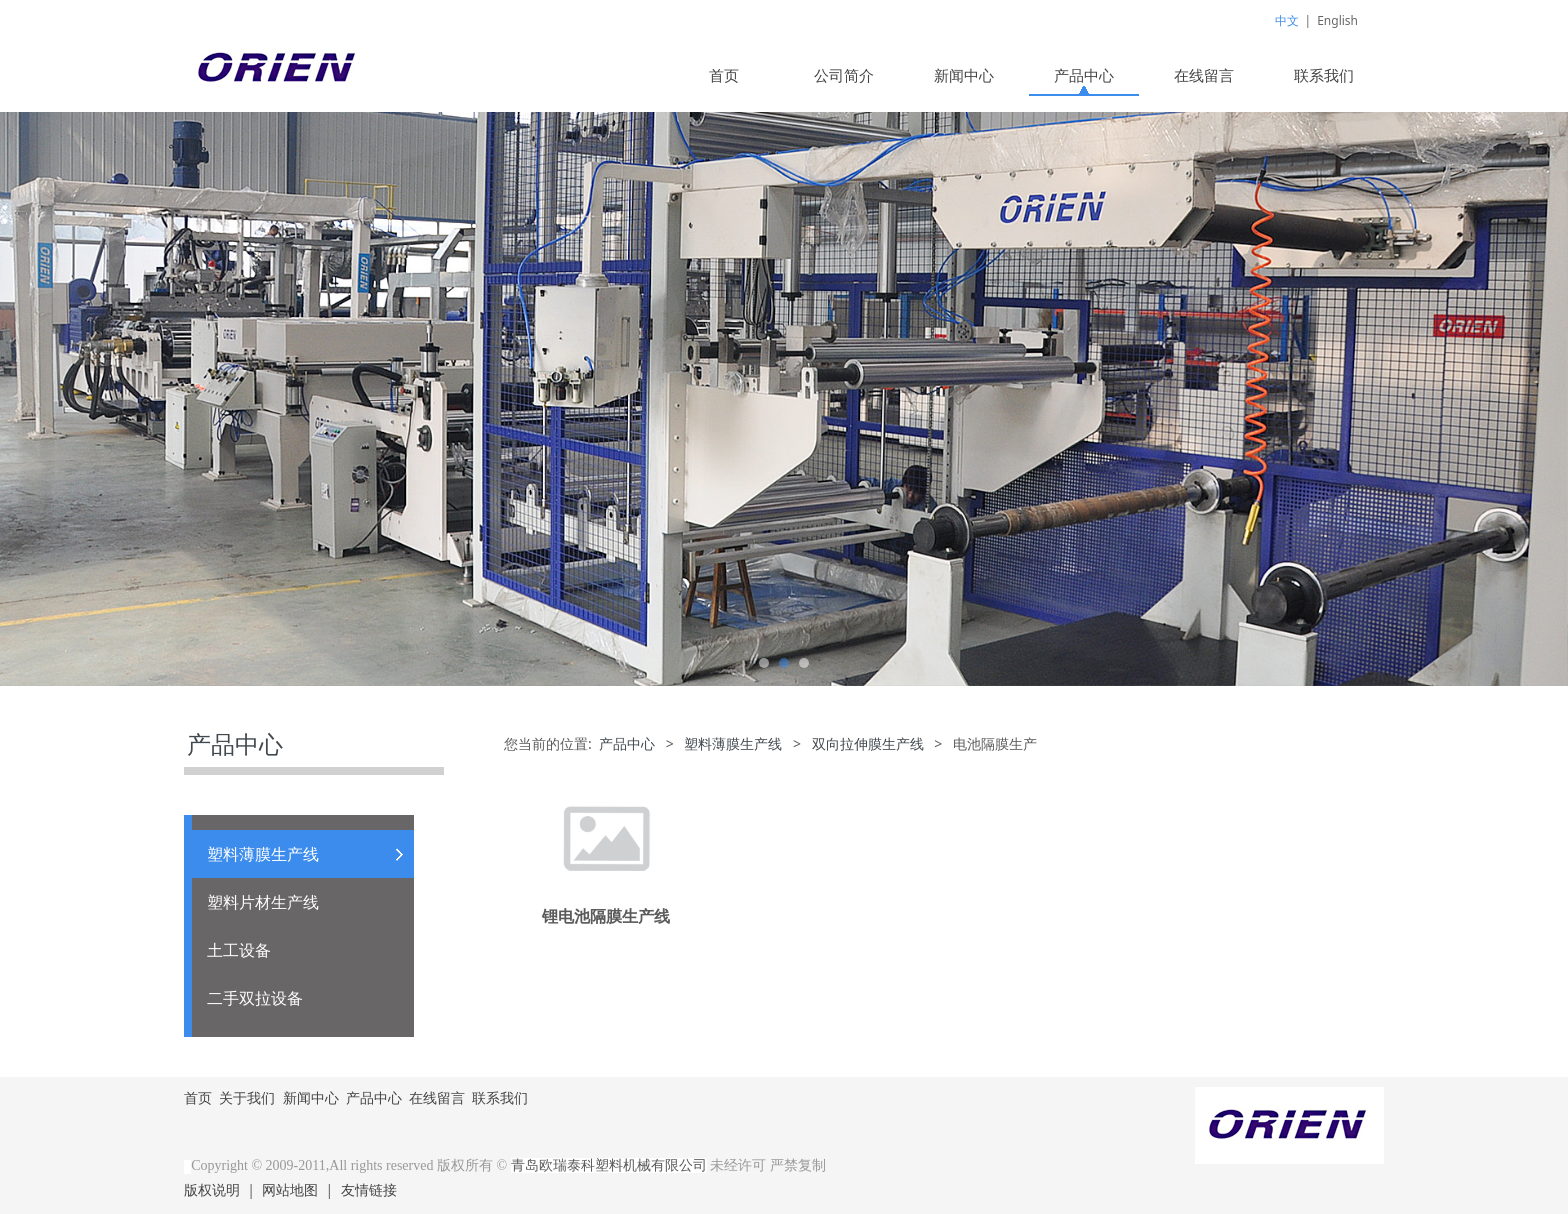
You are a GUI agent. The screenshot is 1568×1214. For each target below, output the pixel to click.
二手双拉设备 (255, 998)
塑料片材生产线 (263, 902)
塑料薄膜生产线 (263, 854)
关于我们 (247, 1097)
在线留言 (1204, 75)
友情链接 (369, 1189)
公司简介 (844, 75)
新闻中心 (964, 75)
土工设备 (239, 950)
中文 (1287, 20)
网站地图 (290, 1189)
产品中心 (1084, 75)
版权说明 (212, 1189)
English (1337, 20)
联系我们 (1324, 75)
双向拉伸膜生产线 (868, 743)
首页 (724, 75)
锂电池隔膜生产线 (606, 916)
